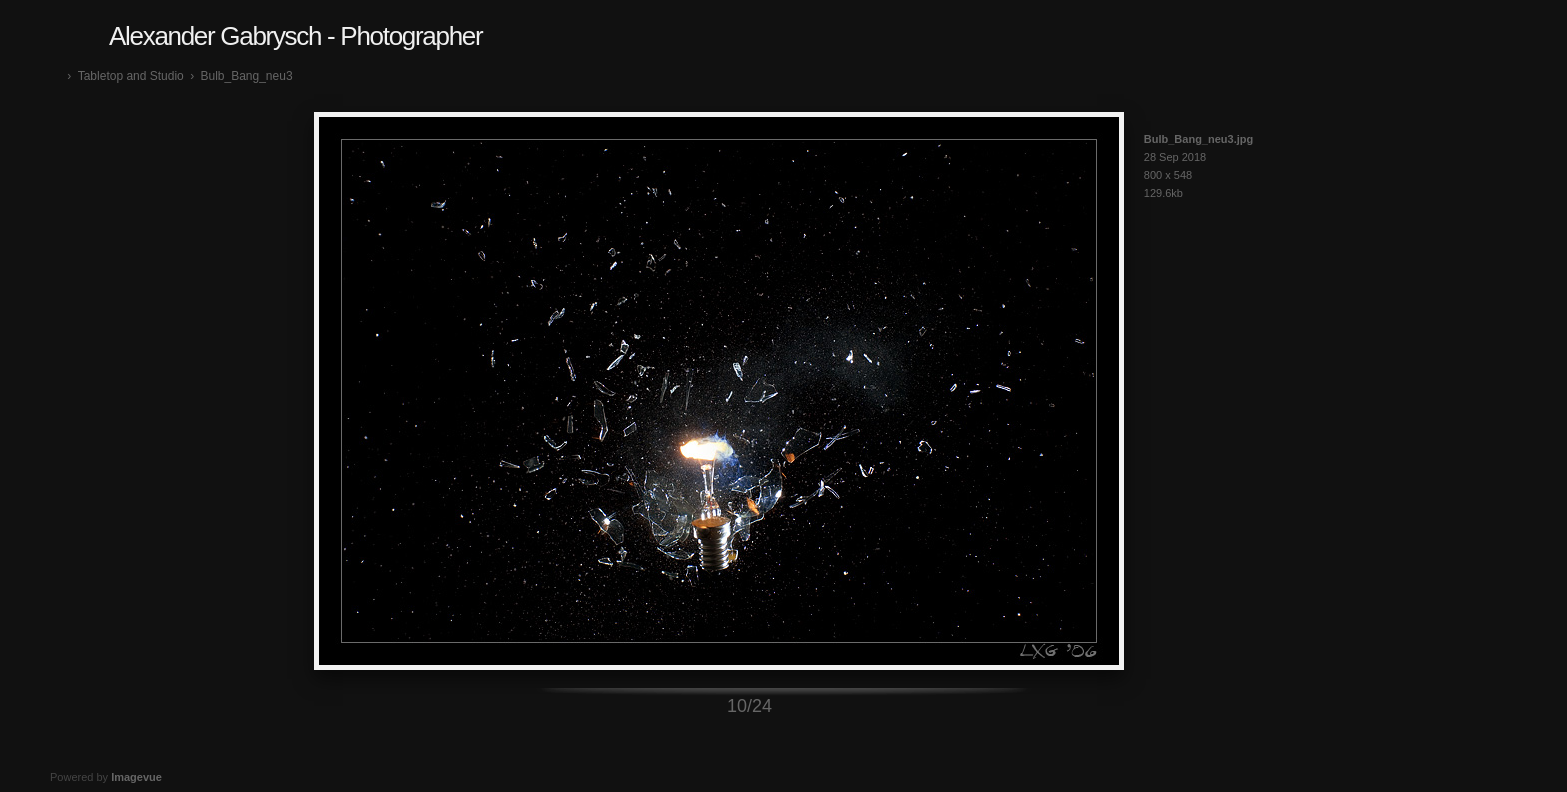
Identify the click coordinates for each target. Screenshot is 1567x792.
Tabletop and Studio (131, 76)
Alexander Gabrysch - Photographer (295, 36)
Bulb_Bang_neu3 (246, 76)
